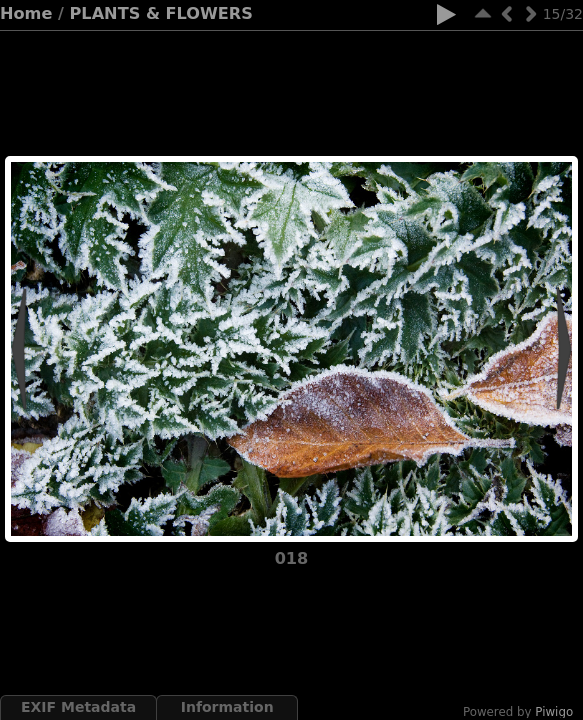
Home (26, 13)
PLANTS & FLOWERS (161, 13)
